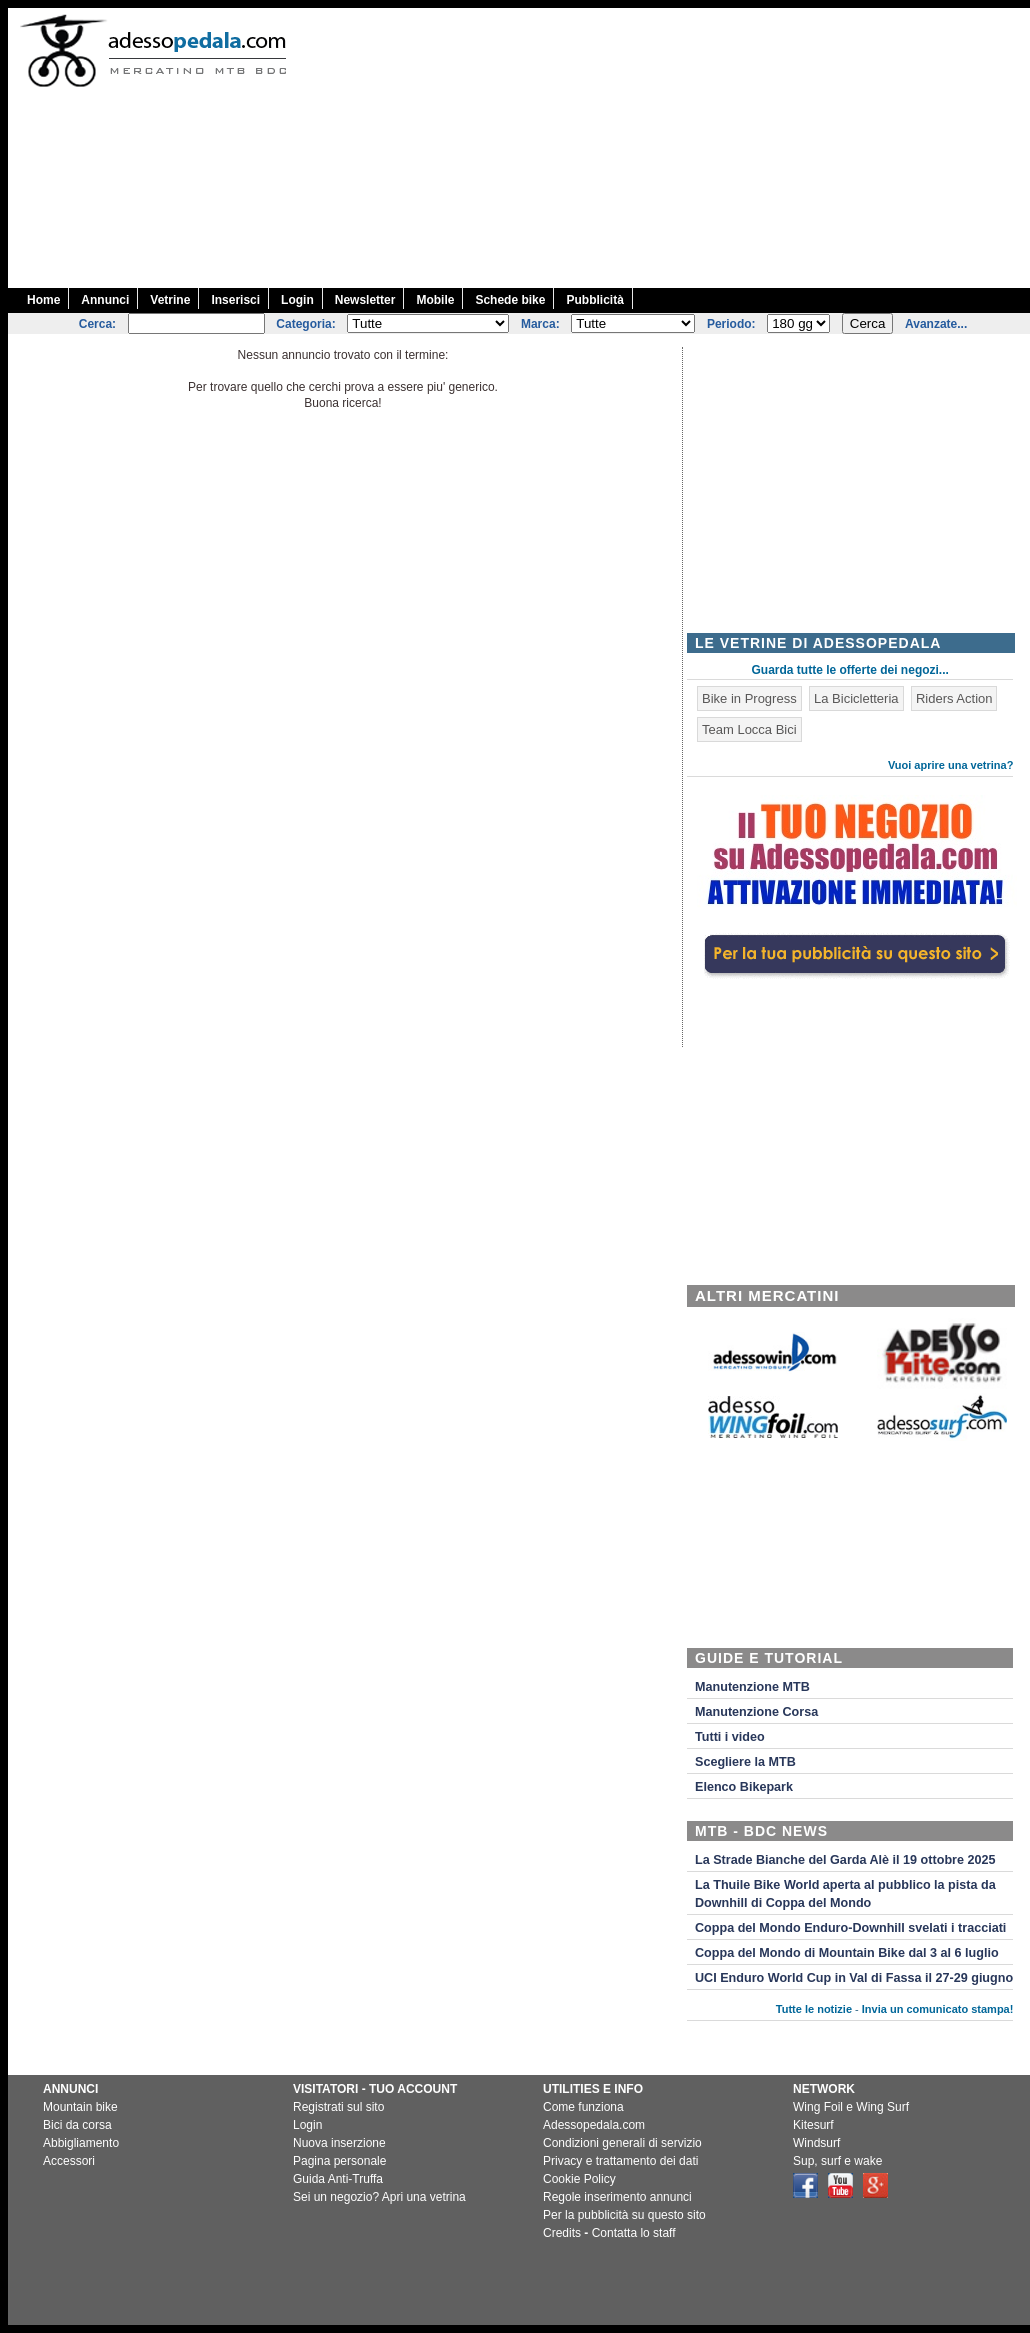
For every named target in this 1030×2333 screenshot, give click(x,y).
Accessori (69, 2161)
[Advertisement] (669, 148)
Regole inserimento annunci (617, 2197)
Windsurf (816, 2143)
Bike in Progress (749, 698)
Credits (562, 2233)
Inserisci (235, 300)
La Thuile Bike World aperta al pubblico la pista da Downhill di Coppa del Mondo (845, 1894)
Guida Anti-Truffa (338, 2179)
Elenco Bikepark (744, 1787)
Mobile (435, 300)
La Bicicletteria (856, 698)
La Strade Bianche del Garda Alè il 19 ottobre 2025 (845, 1860)
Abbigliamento (81, 2143)
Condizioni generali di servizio (622, 2143)
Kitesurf (813, 2125)
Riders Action (954, 698)
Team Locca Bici (749, 729)
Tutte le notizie (814, 2009)
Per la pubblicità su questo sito (624, 2215)
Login (297, 300)
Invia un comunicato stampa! (938, 2009)
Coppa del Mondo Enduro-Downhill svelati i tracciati (850, 1928)
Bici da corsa (77, 2125)
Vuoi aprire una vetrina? (951, 765)
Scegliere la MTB (745, 1762)
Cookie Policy (579, 2179)
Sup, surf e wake (837, 2161)
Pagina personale (339, 2161)
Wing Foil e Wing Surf (851, 2107)
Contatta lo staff (634, 2233)
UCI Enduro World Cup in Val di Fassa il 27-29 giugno (854, 1978)
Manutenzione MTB (752, 1687)
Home (43, 300)
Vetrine (170, 300)
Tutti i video (730, 1737)
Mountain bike (80, 2107)
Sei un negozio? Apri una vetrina (379, 2197)
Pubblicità (594, 300)
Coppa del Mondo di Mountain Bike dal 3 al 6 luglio (847, 1953)
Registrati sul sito (338, 2107)
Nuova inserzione (339, 2143)
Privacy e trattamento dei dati (620, 2161)
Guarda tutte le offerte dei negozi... (850, 670)
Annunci (105, 300)
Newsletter (365, 300)
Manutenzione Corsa (756, 1712)
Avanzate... (936, 324)
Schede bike (510, 300)
